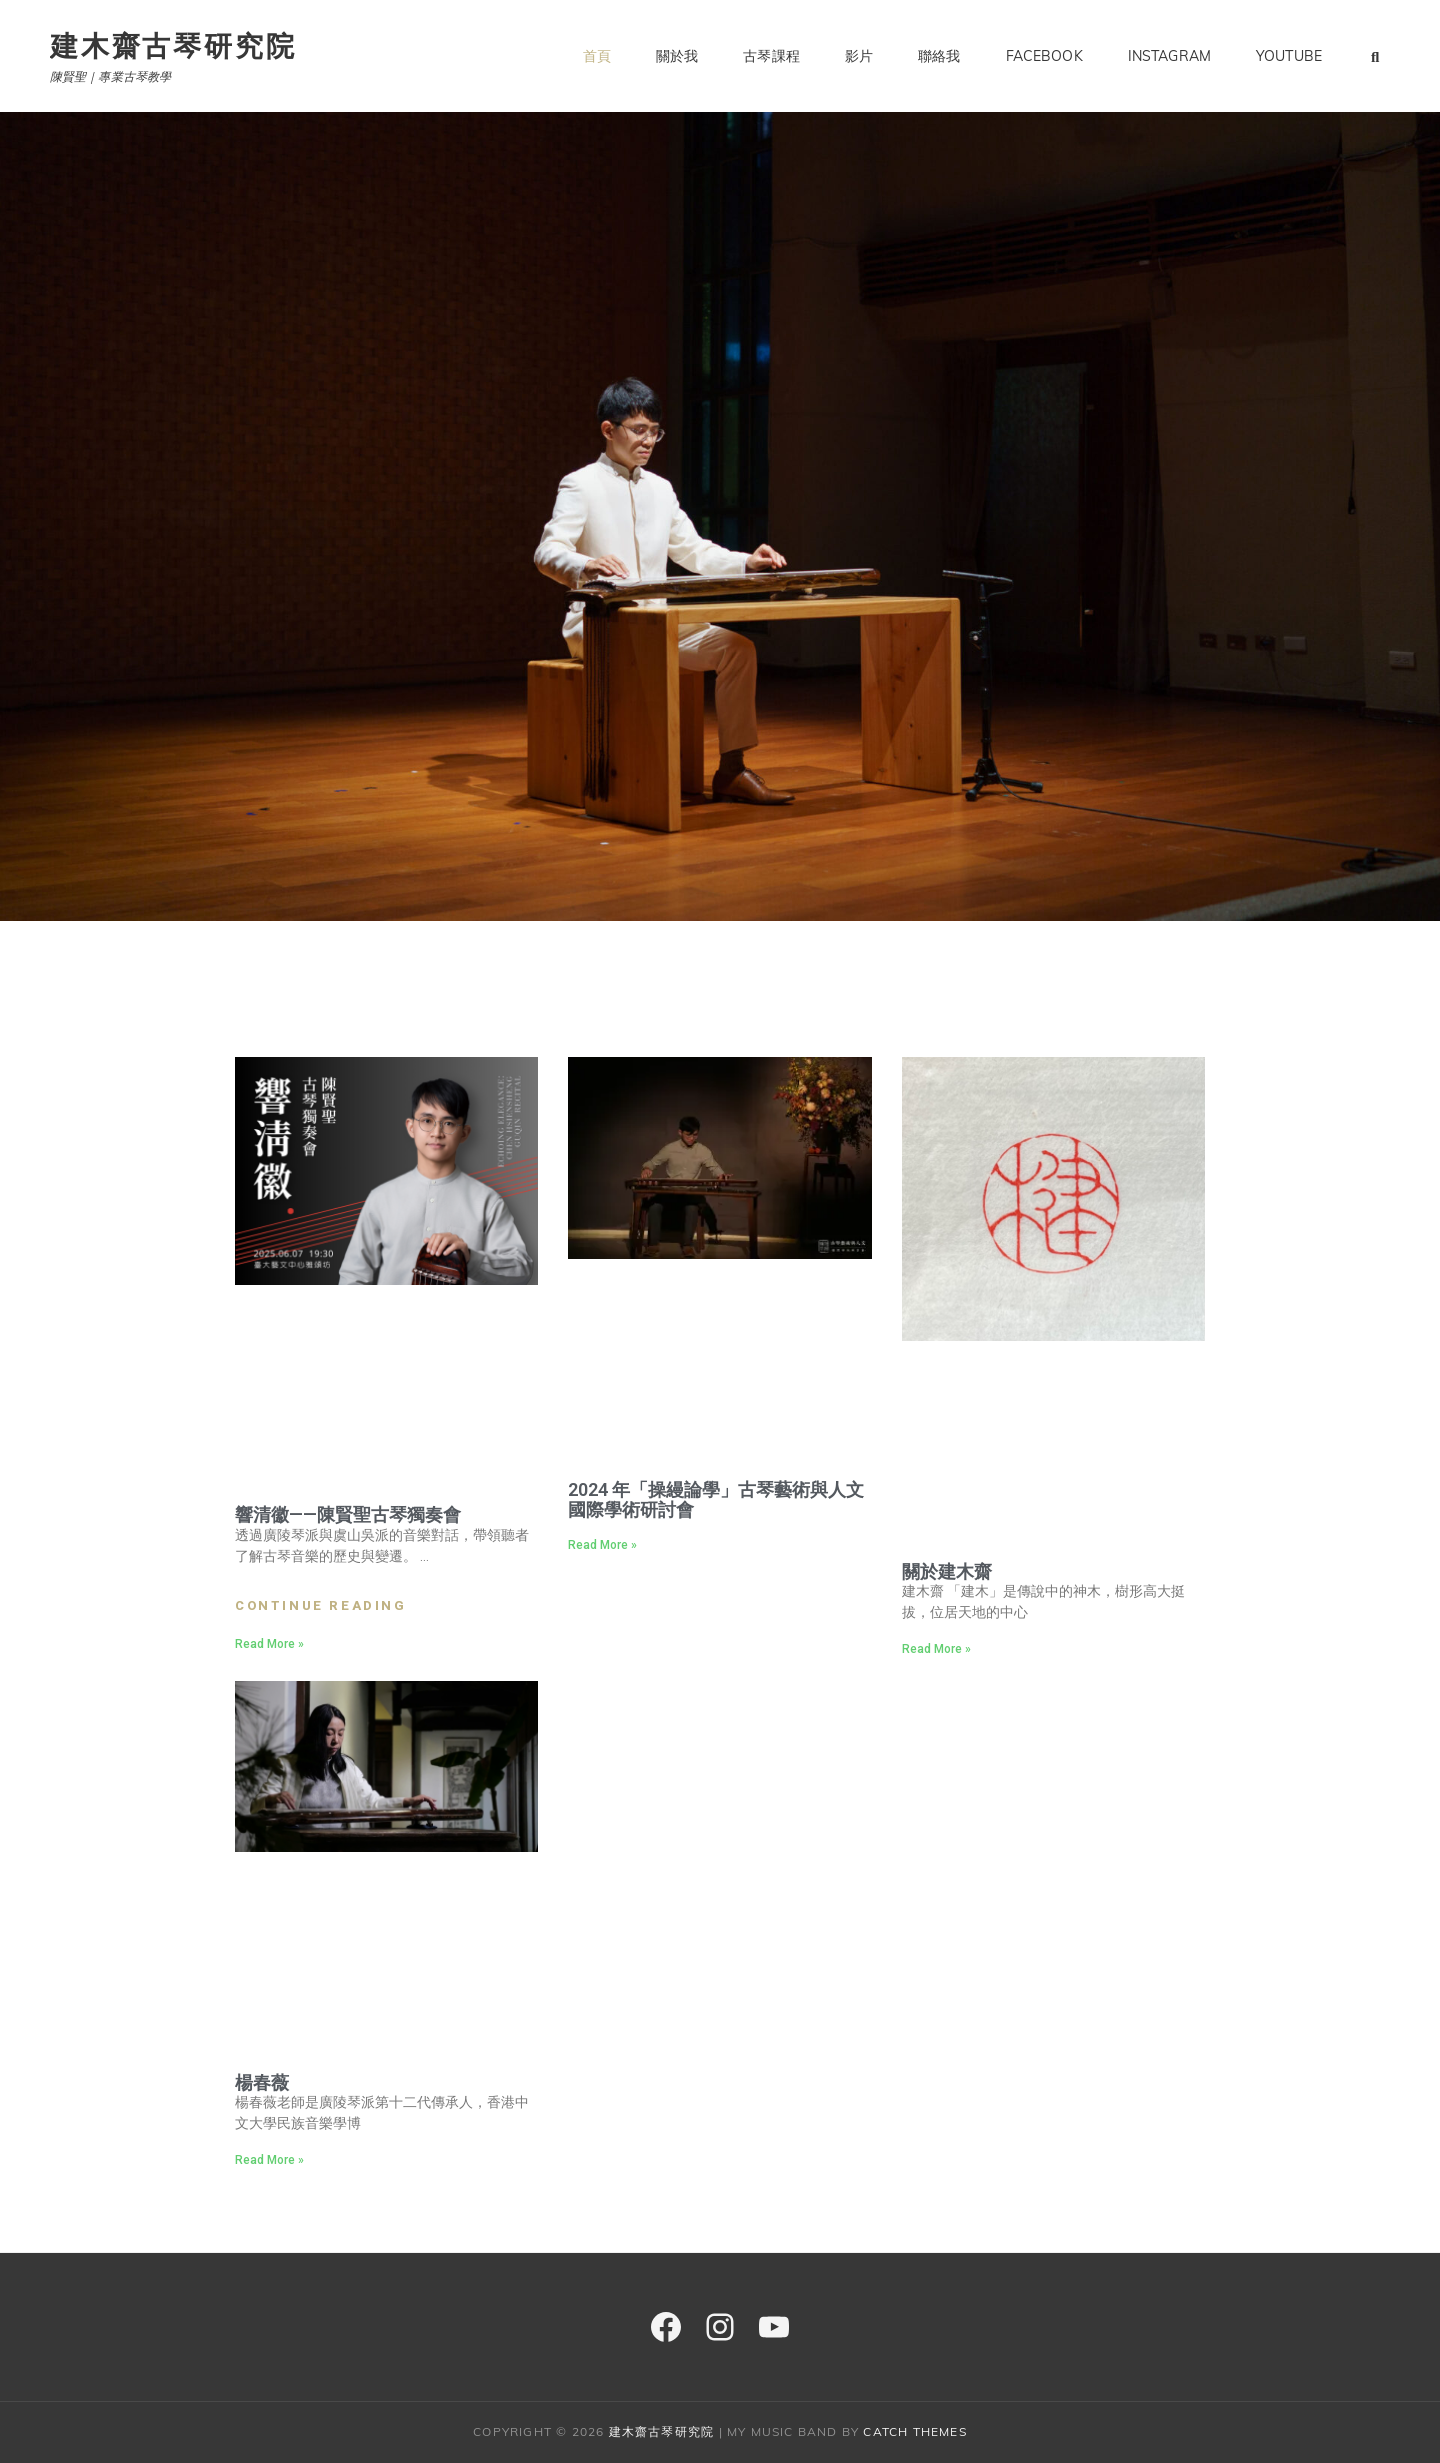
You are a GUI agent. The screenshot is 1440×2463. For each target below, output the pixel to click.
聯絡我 (939, 56)
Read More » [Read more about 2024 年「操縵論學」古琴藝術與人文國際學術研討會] (602, 1545)
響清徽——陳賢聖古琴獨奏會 (348, 1514)
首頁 (597, 56)
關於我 (677, 56)
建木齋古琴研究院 (173, 45)
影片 (859, 56)
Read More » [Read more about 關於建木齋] (936, 1649)
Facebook (1044, 56)
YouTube (1289, 56)
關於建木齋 (947, 1571)
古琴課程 (771, 56)
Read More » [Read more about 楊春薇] (269, 2160)
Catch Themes (914, 2431)
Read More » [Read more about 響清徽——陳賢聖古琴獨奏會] (269, 1644)
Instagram (1169, 56)
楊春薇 (262, 2082)
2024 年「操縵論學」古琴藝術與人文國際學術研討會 (716, 1499)
